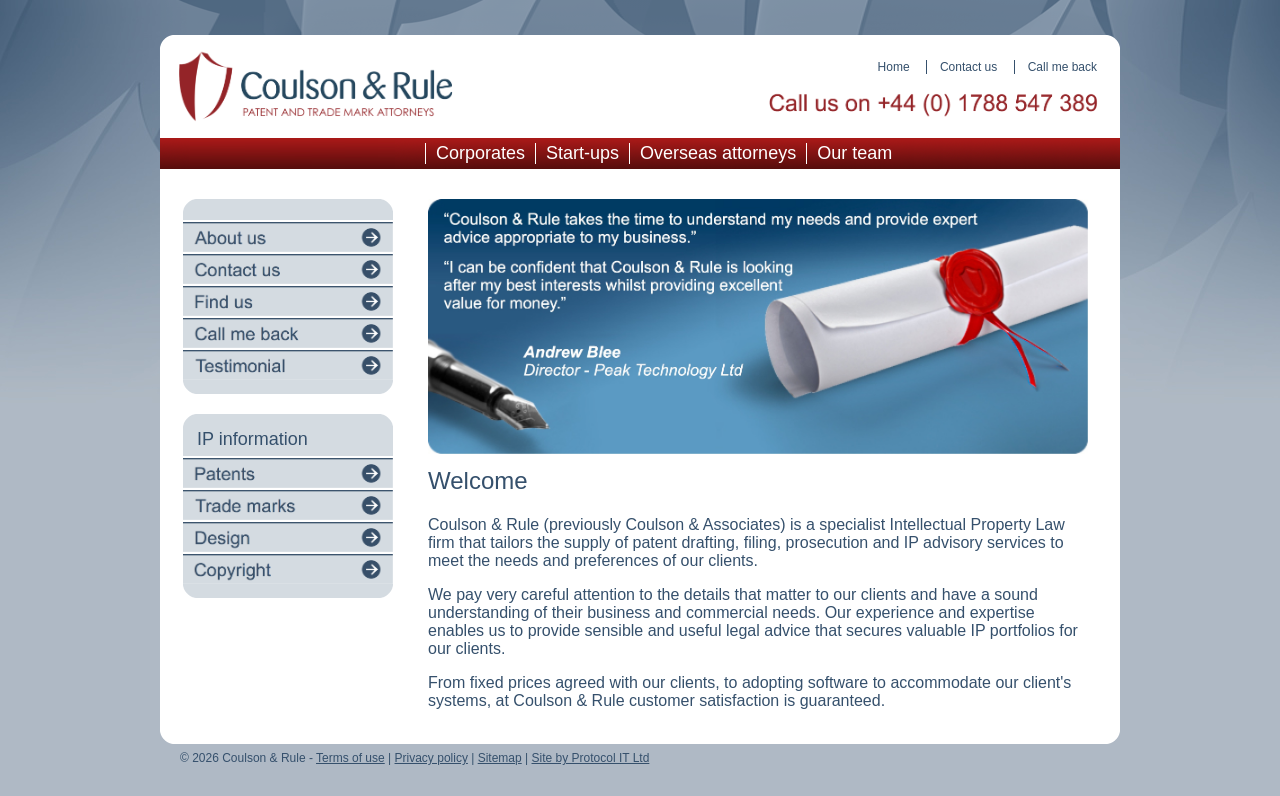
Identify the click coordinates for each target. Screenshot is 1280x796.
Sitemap (500, 758)
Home (894, 67)
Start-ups (582, 153)
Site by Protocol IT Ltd (591, 758)
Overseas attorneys (718, 153)
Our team (854, 153)
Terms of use (350, 758)
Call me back (1062, 67)
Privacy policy (431, 758)
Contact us (968, 67)
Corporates (480, 153)
